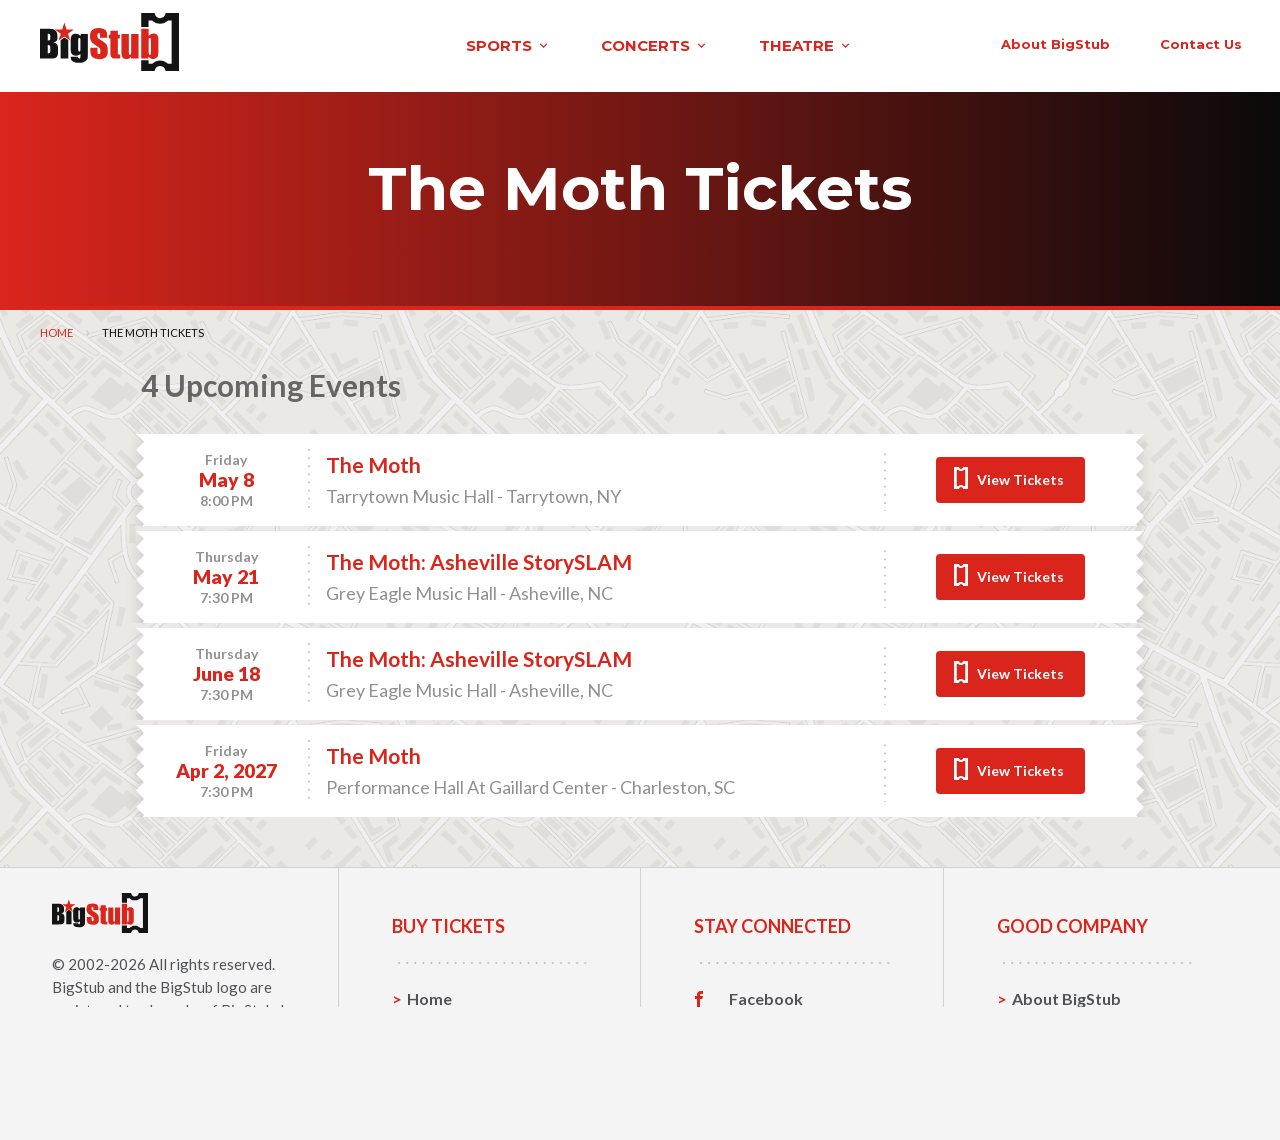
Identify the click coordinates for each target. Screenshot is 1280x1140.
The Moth (373, 460)
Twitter (757, 1025)
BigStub (78, 982)
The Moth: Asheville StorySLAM (479, 557)
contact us (938, 42)
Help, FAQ (1049, 1055)
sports (266, 43)
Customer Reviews (799, 1087)
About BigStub (792, 42)
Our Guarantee (1068, 1086)
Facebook (766, 994)
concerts (413, 43)
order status (1077, 42)
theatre (564, 43)
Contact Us (1054, 1024)
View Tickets (1020, 474)
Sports (432, 1024)
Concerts (441, 1055)
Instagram (767, 1056)
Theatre (437, 1086)
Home (56, 327)
